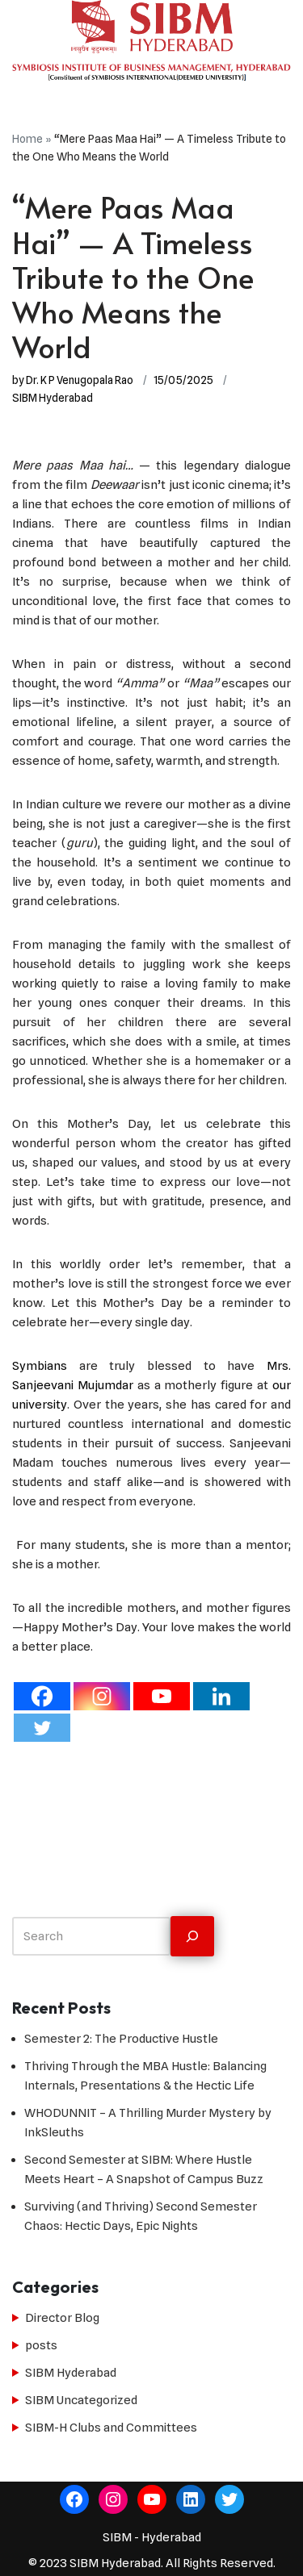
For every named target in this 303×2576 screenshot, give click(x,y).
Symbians (45, 1366)
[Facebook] (42, 1696)
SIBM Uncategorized (81, 2400)
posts (41, 2345)
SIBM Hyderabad (52, 397)
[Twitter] (42, 1728)
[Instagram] (102, 1696)
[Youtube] (161, 1696)
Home (27, 138)
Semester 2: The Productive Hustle (121, 2038)
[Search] (192, 1936)
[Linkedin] (221, 1696)
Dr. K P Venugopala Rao (79, 380)
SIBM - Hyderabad (152, 2537)
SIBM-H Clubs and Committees (111, 2427)
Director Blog (62, 2318)
